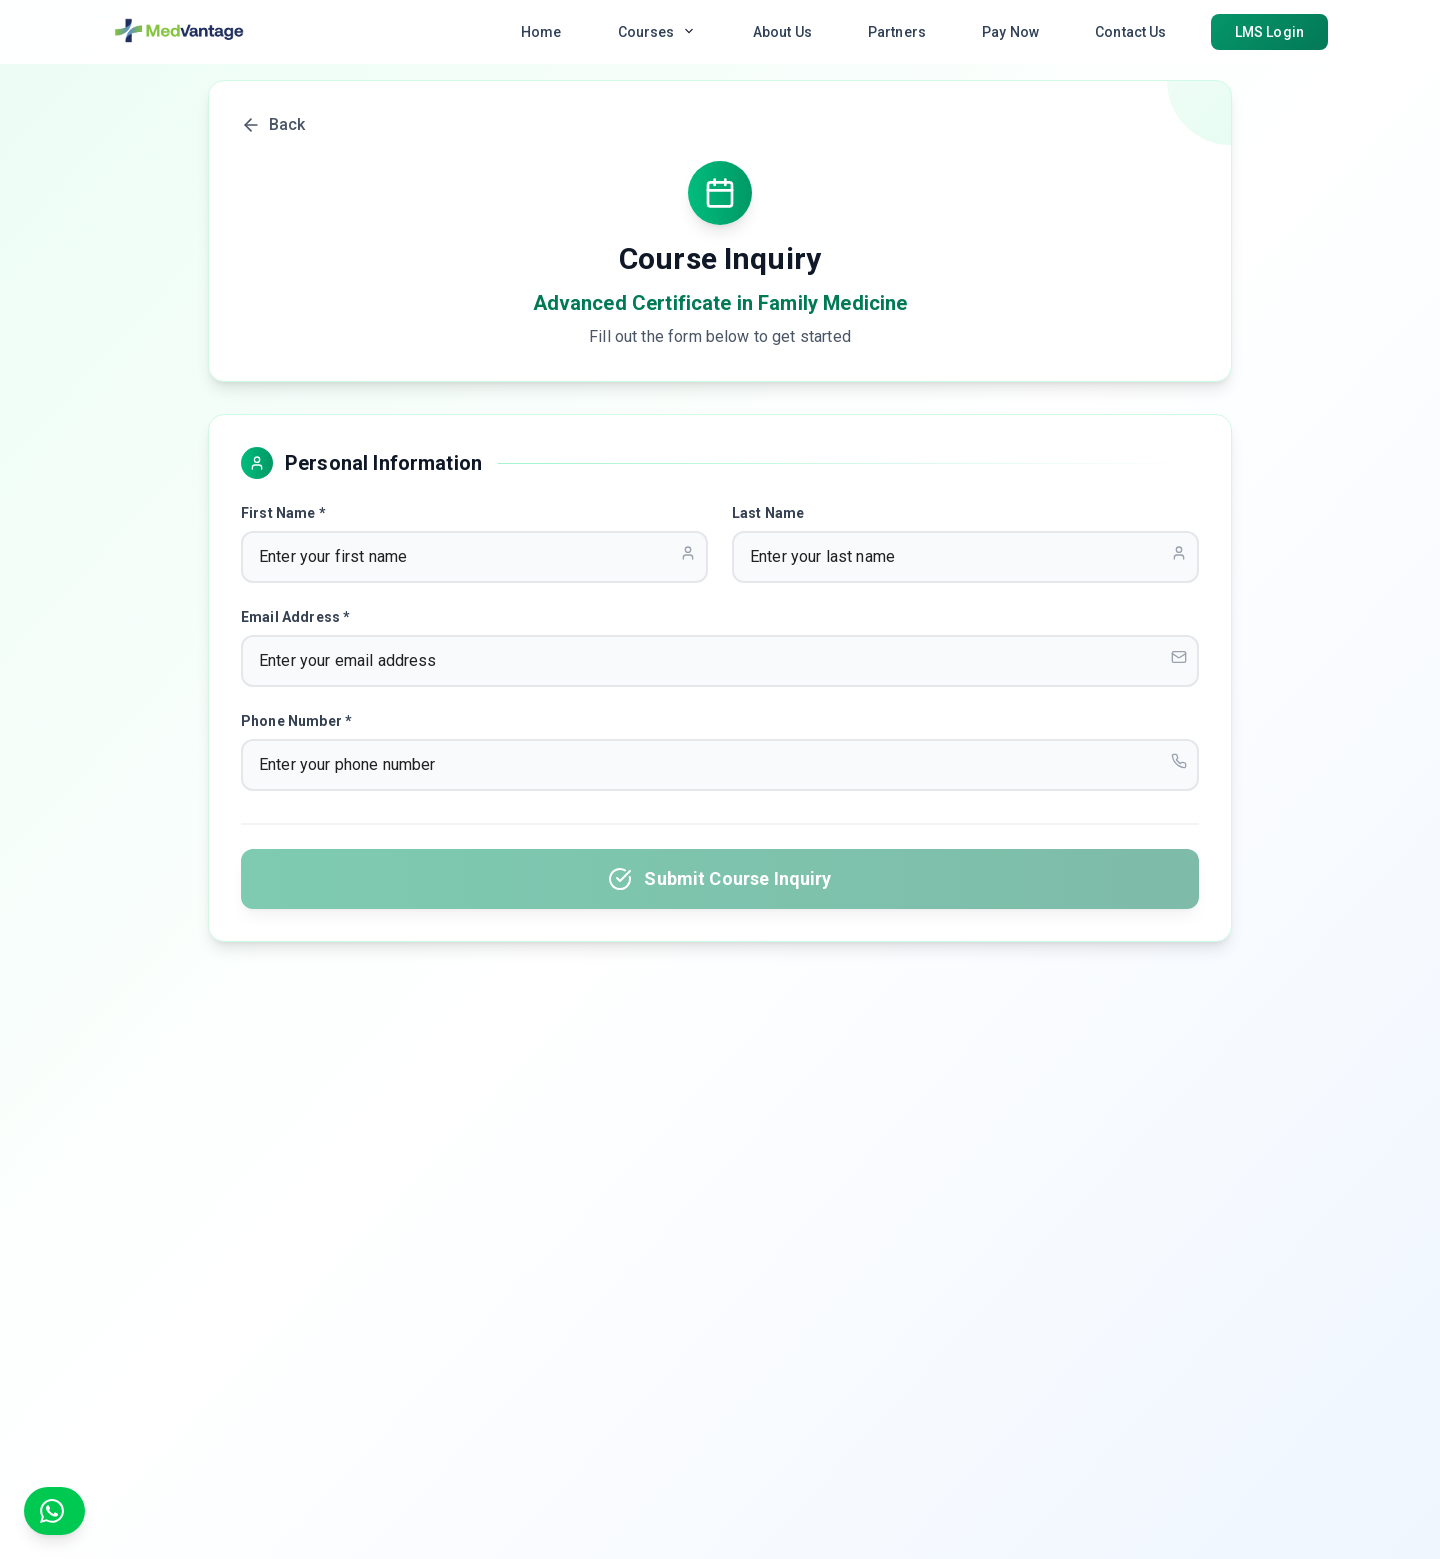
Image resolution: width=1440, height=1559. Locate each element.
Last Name (768, 513)
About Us (782, 32)
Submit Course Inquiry (719, 879)
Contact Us (1131, 32)
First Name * (283, 513)
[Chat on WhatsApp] (54, 1511)
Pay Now (1010, 32)
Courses (657, 31)
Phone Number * (296, 721)
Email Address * (295, 617)
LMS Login (1269, 32)
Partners (897, 32)
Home (541, 32)
